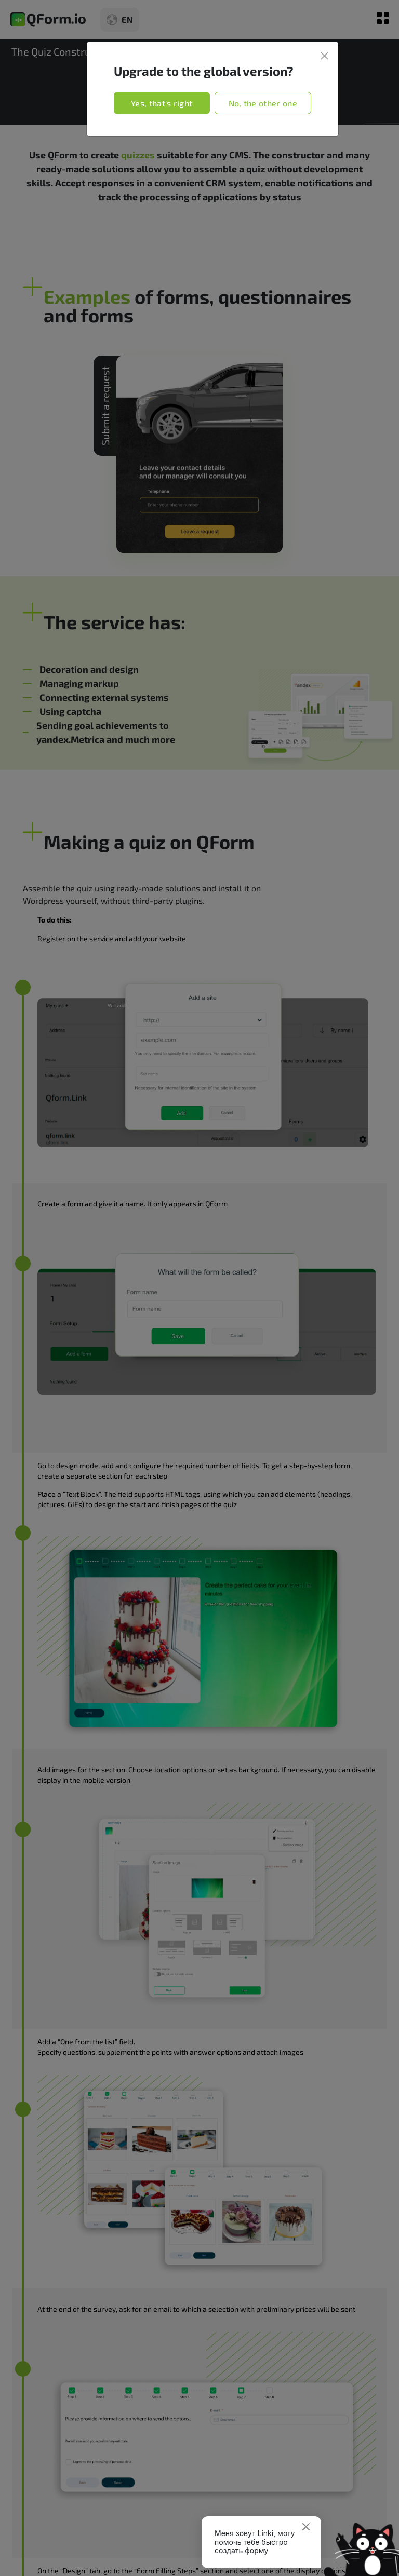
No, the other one (263, 103)
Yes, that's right (161, 103)
